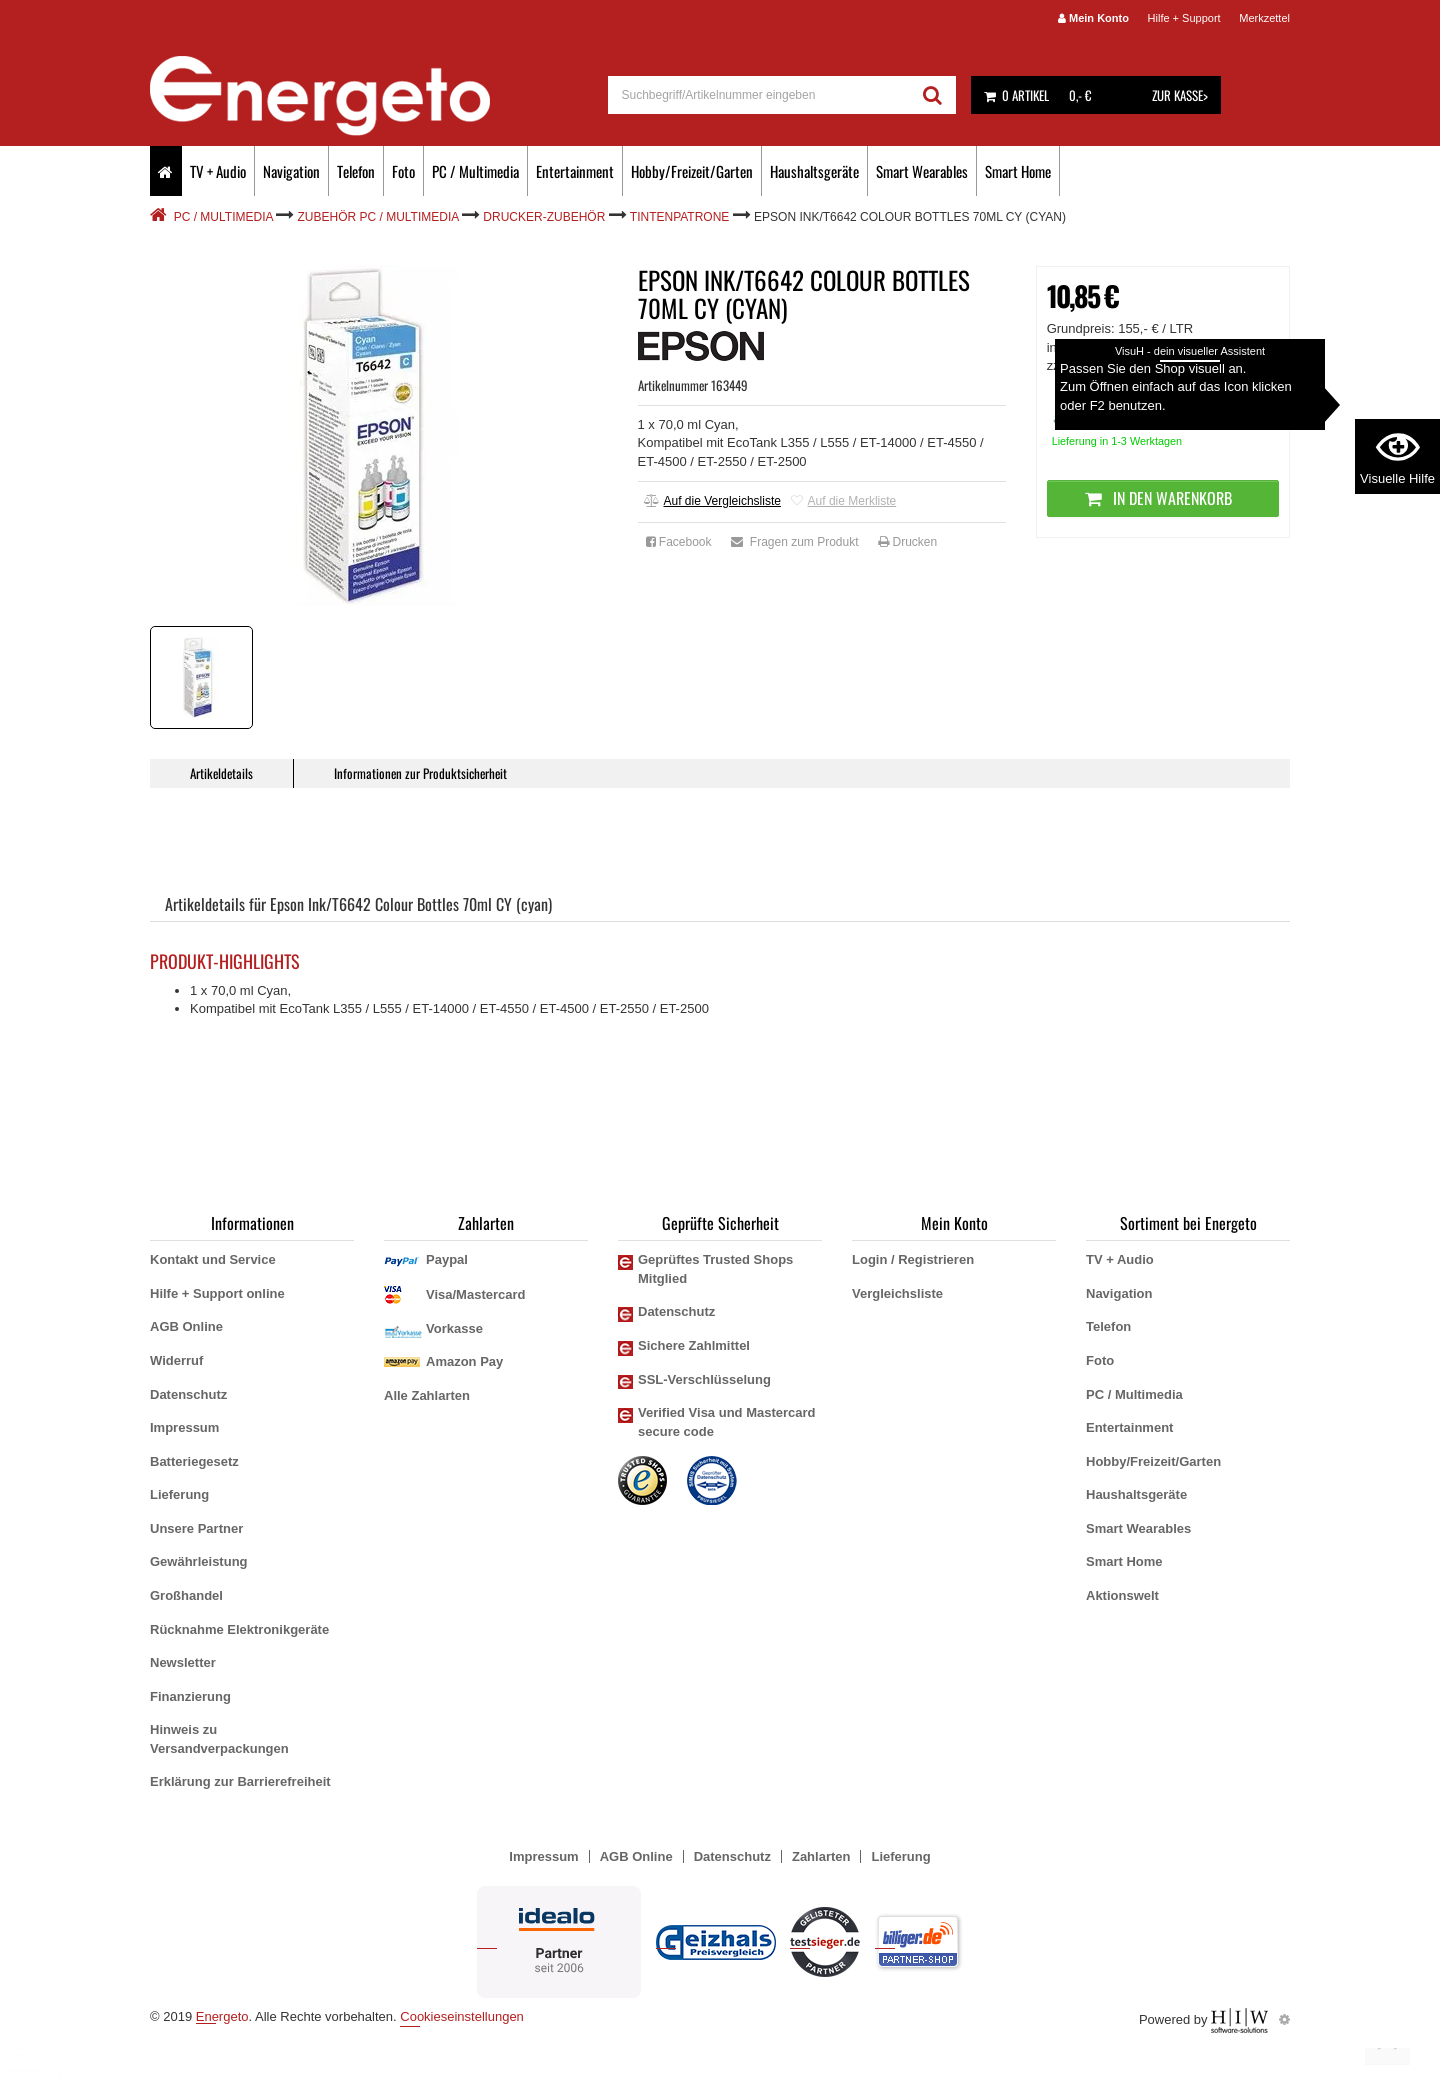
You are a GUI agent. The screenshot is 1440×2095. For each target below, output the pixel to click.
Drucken (907, 542)
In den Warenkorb (1162, 498)
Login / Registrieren (913, 1259)
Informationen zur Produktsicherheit (420, 773)
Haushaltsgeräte (814, 171)
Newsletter (183, 1662)
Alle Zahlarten (427, 1395)
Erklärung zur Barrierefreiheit (240, 1781)
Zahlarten (821, 1856)
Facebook (679, 542)
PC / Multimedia (475, 171)
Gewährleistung (199, 1561)
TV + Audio (218, 171)
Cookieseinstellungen (462, 2016)
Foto (403, 171)
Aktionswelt (1122, 1595)
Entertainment (575, 171)
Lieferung (179, 1494)
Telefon (356, 171)
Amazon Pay (464, 1361)
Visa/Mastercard (476, 1294)
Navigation (291, 171)
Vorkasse (454, 1328)
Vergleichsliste (897, 1293)
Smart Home (1018, 171)
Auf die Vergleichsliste (712, 501)
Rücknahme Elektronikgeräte (239, 1629)
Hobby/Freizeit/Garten (692, 171)
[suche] (759, 95)
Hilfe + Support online (217, 1293)
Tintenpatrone (680, 217)
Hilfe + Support (1184, 18)
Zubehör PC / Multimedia (378, 217)
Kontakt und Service (213, 1259)
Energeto (222, 2016)
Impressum (184, 1427)
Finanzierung (190, 1696)
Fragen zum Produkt (794, 542)
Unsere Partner (196, 1528)
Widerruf (176, 1360)
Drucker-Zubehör (544, 217)
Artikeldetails (221, 773)
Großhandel (186, 1595)
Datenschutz (188, 1394)
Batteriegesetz (194, 1461)
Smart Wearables (922, 171)
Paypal (447, 1259)
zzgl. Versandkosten (1183, 365)
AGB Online (186, 1326)
